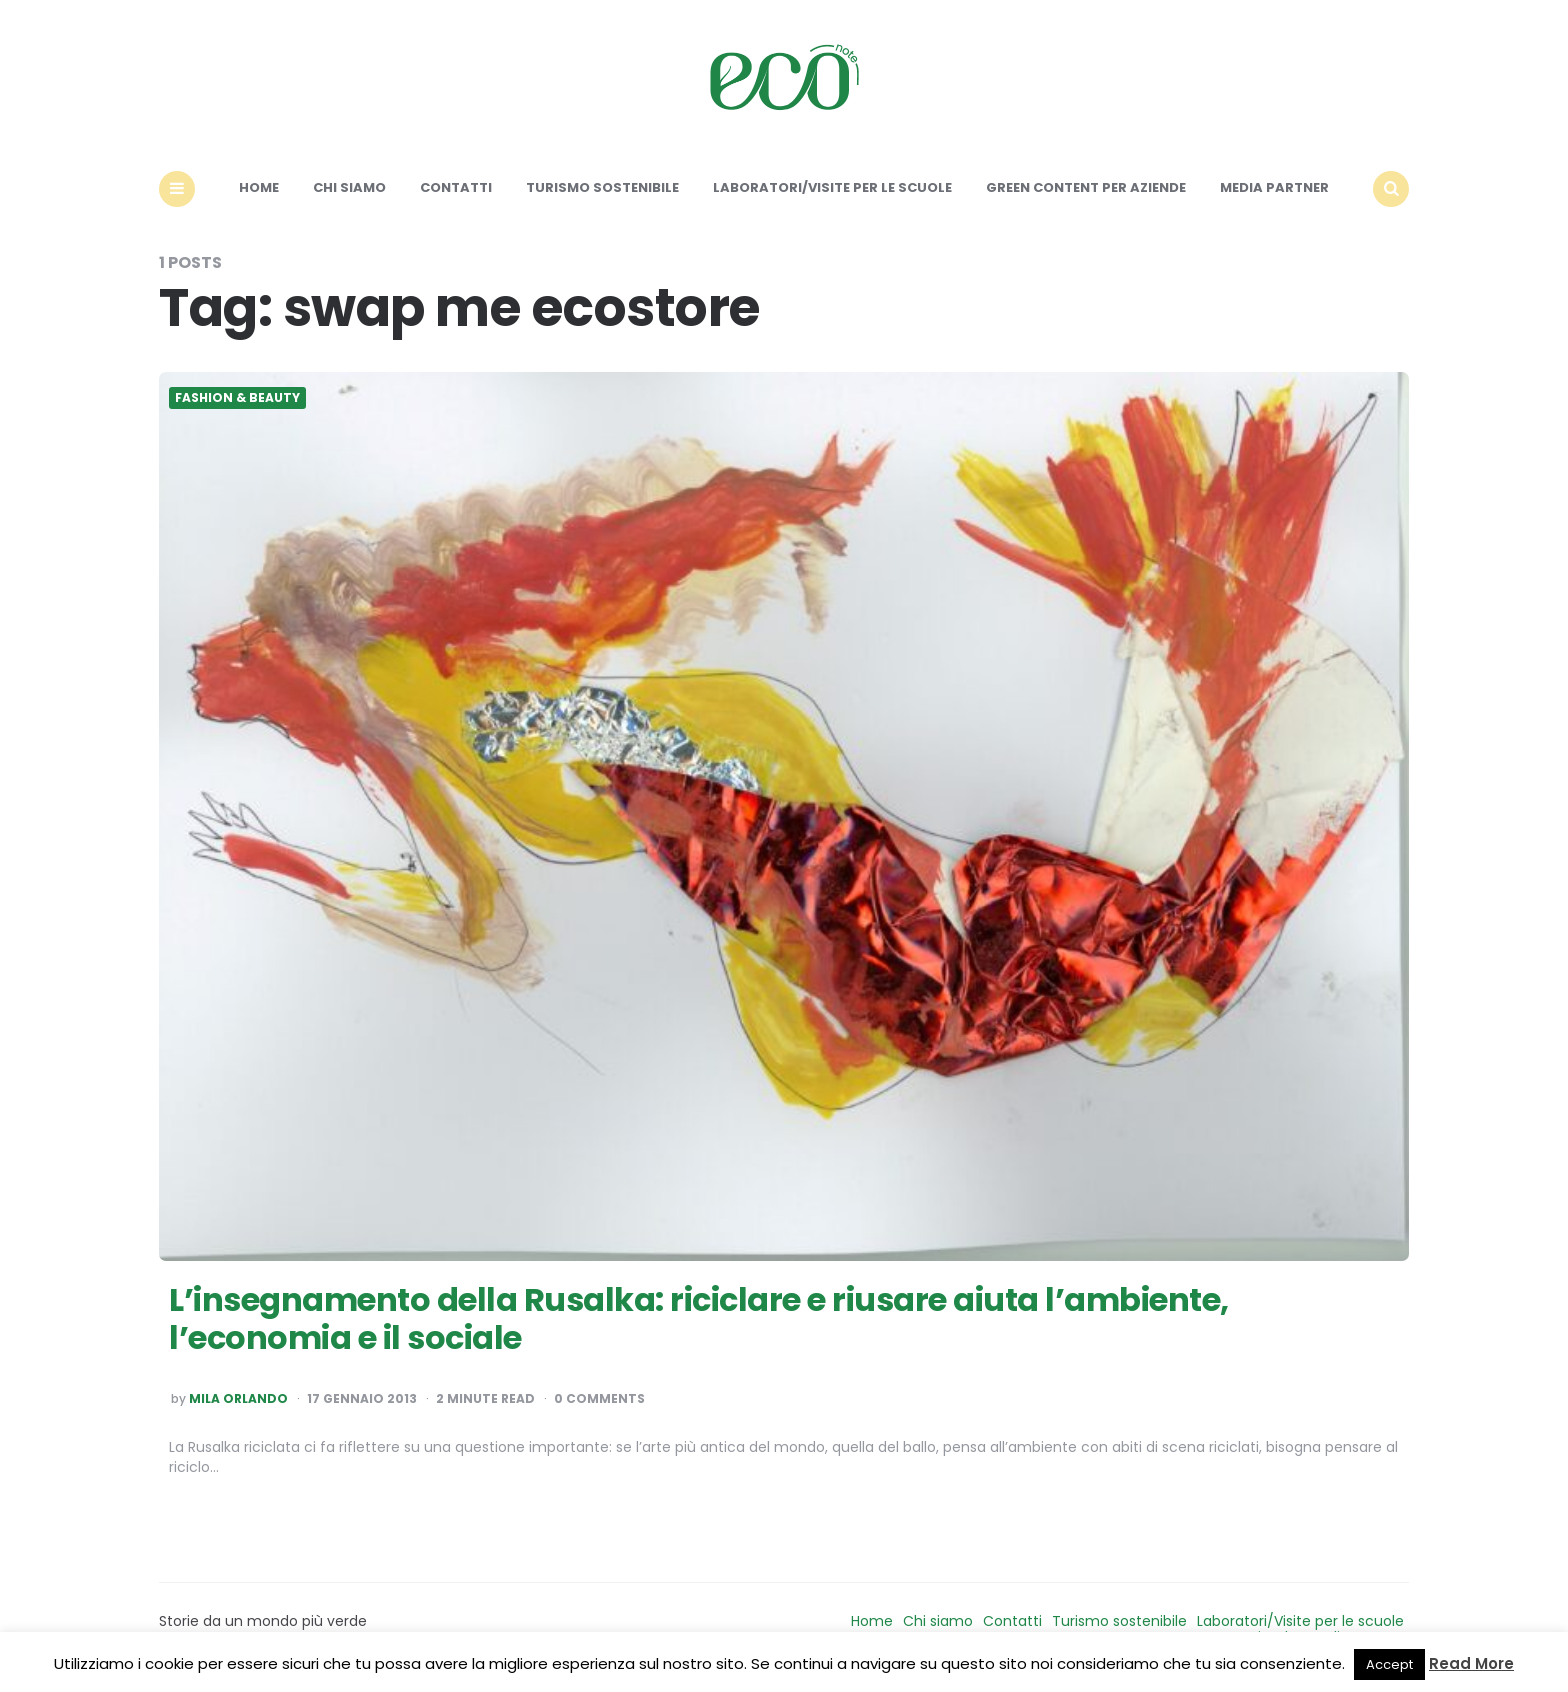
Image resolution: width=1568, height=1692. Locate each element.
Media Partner (1274, 187)
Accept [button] (1389, 1664)
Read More (1471, 1663)
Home (259, 187)
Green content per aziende (1086, 187)
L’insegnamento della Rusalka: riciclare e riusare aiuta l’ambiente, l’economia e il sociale (699, 1318)
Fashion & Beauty (237, 398)
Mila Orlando (238, 1399)
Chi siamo (349, 187)
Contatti (456, 187)
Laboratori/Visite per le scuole (832, 187)
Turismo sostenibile (602, 187)
